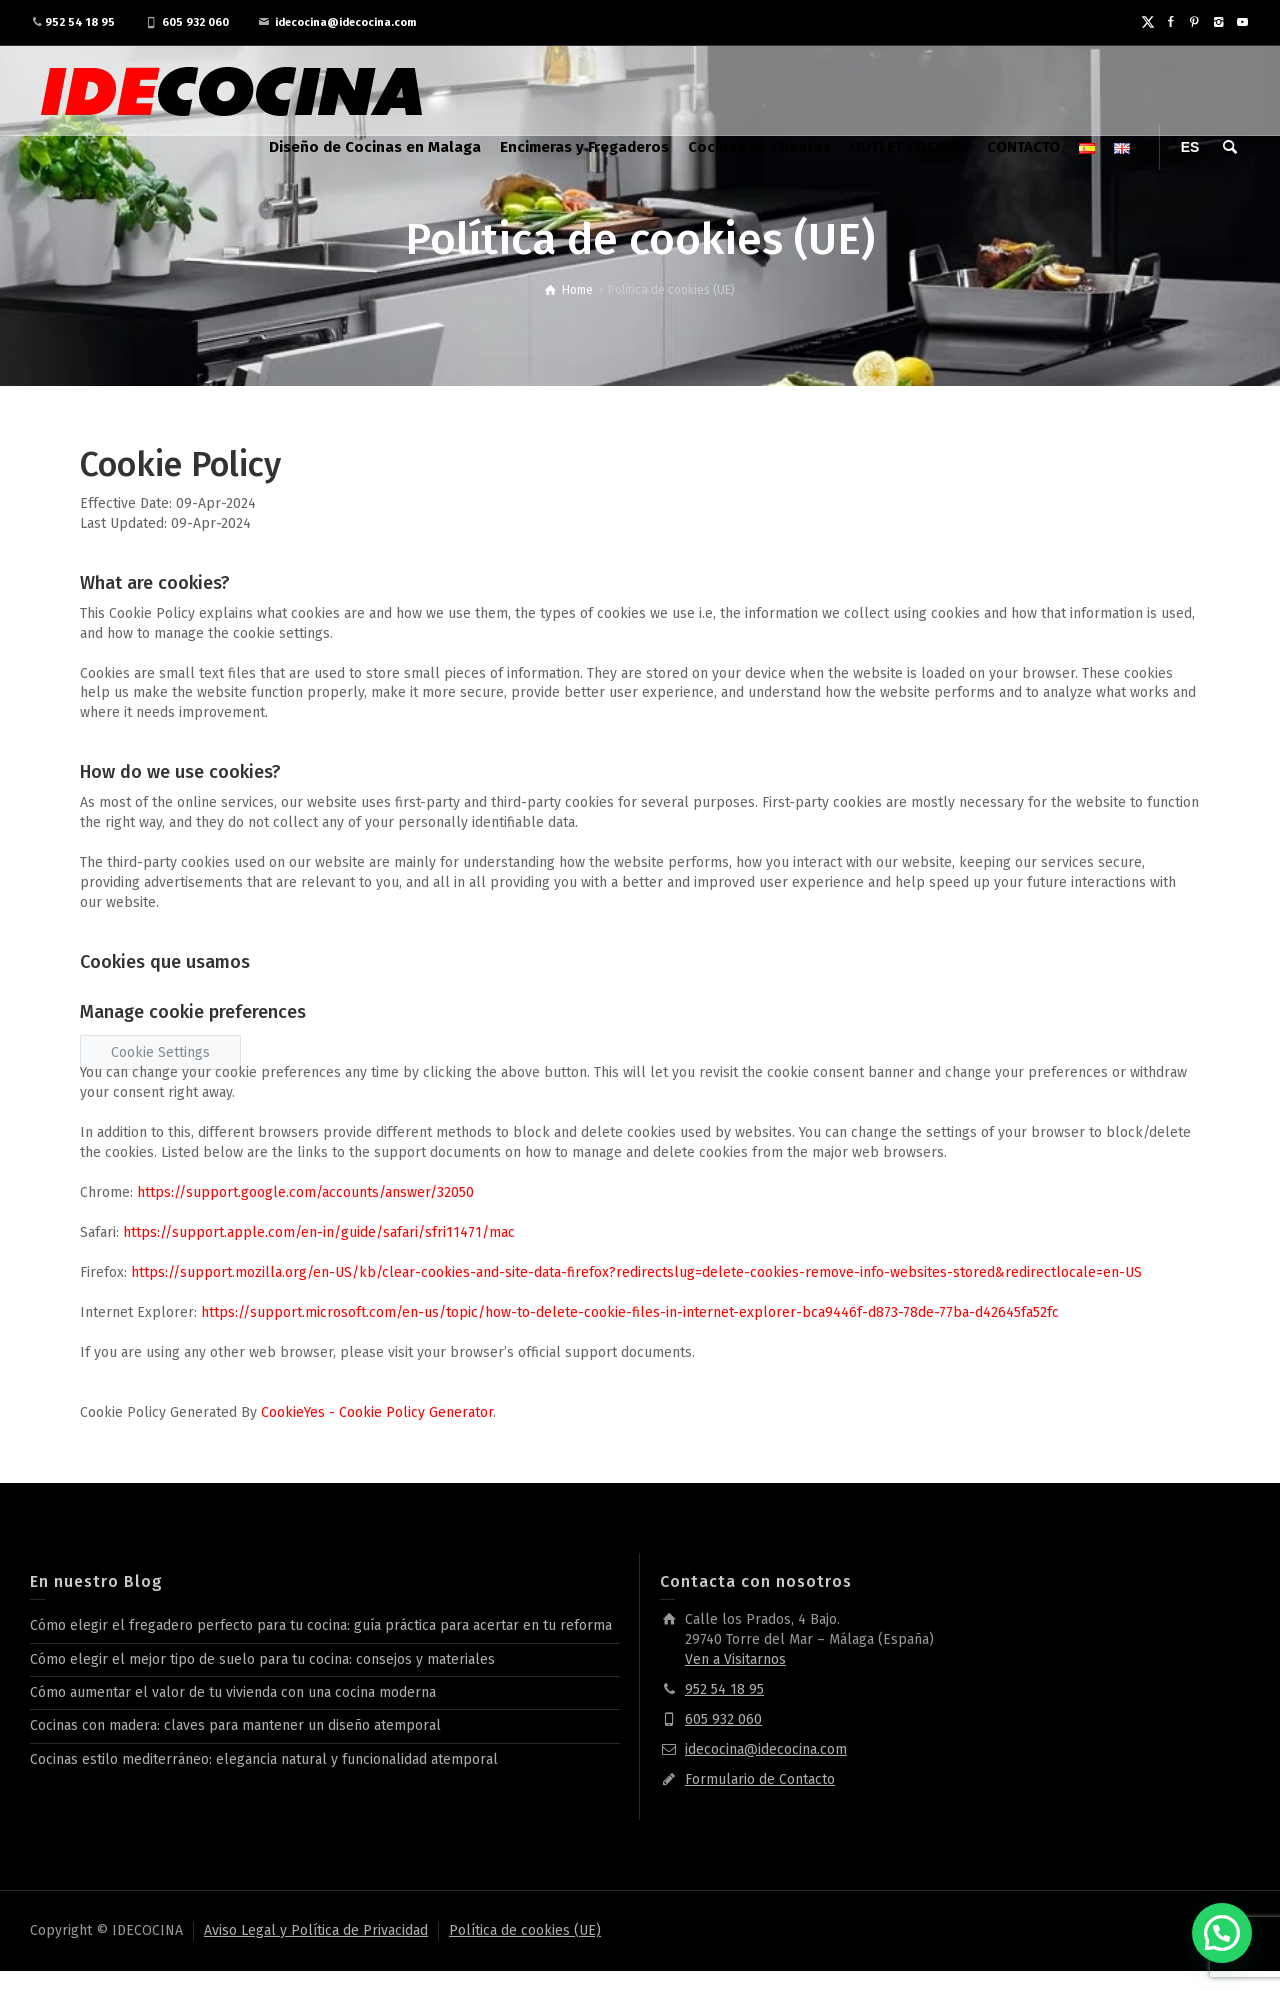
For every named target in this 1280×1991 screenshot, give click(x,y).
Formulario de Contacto (760, 1779)
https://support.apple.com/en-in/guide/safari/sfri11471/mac (319, 1232)
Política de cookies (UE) (525, 1930)
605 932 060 (195, 22)
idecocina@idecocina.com (345, 22)
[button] (1222, 1933)
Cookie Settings (160, 1052)
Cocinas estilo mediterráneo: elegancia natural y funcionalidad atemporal (264, 1759)
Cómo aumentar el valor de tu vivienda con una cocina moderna (233, 1692)
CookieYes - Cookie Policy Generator (377, 1412)
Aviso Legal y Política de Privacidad (316, 1930)
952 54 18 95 (80, 22)
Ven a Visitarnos (735, 1659)
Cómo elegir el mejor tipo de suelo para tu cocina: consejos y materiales (262, 1659)
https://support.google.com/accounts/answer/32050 (305, 1192)
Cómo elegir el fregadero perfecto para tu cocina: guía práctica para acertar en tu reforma (321, 1625)
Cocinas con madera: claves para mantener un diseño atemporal (235, 1725)
